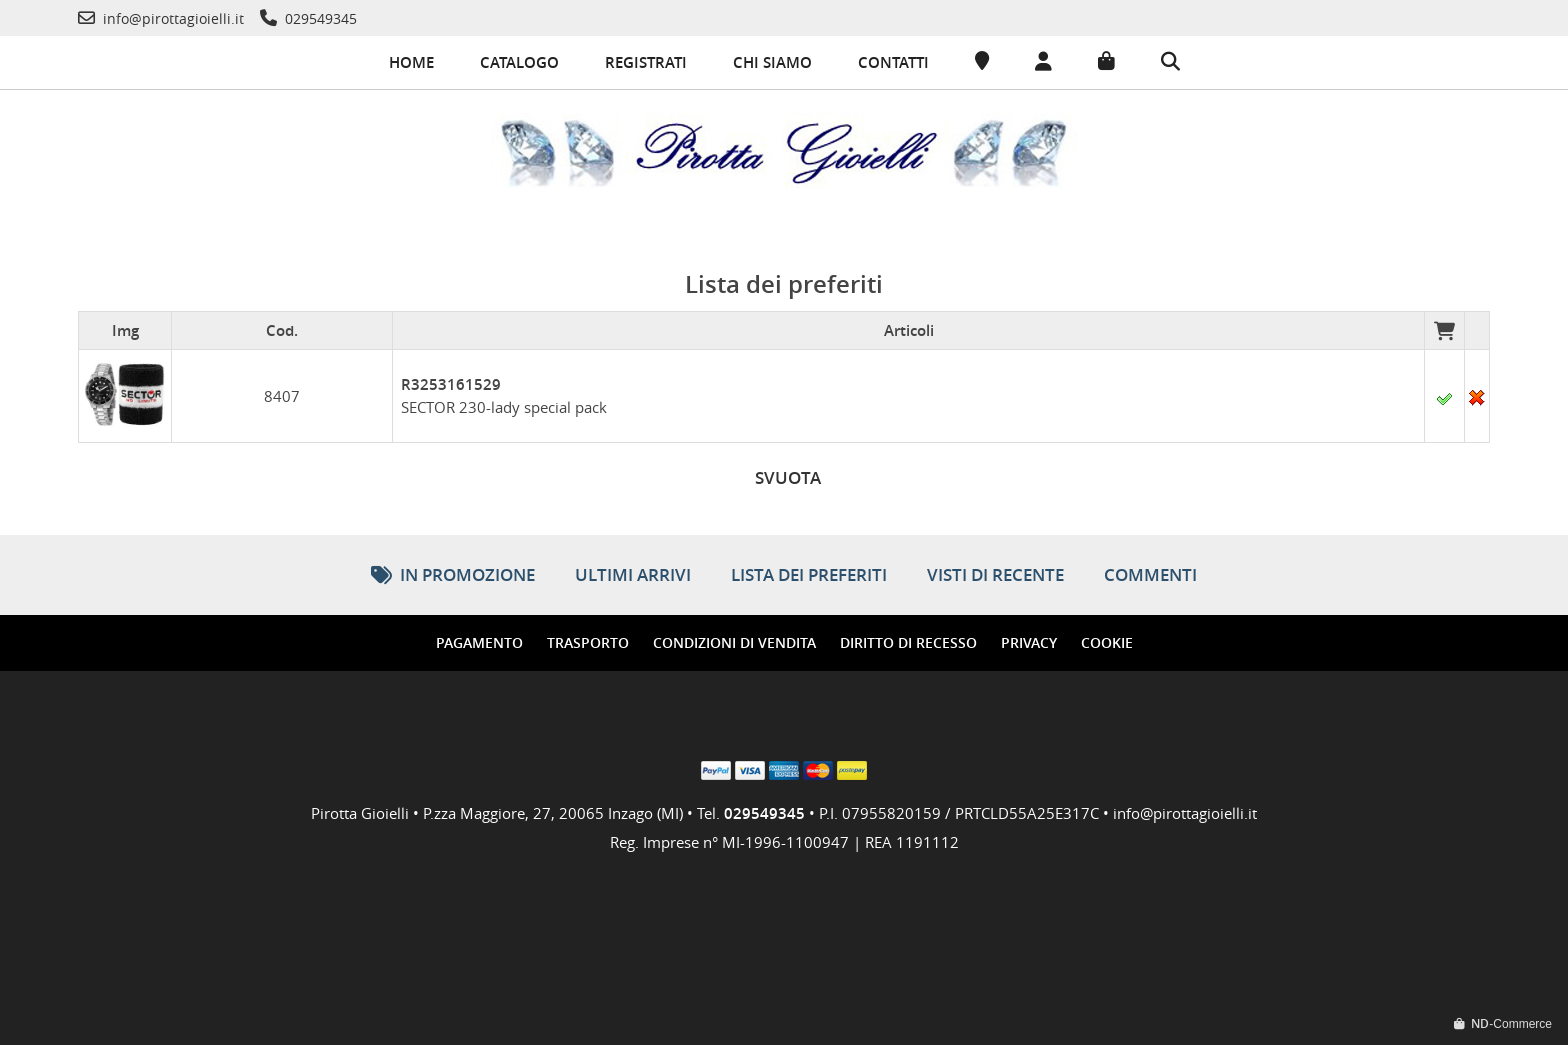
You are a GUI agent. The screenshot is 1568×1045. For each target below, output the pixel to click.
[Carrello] (1106, 62)
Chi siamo (772, 62)
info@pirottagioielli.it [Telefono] (1185, 813)
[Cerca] (1170, 63)
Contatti (893, 62)
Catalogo (519, 62)
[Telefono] (161, 18)
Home (411, 62)
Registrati (646, 62)
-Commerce (1503, 1024)
